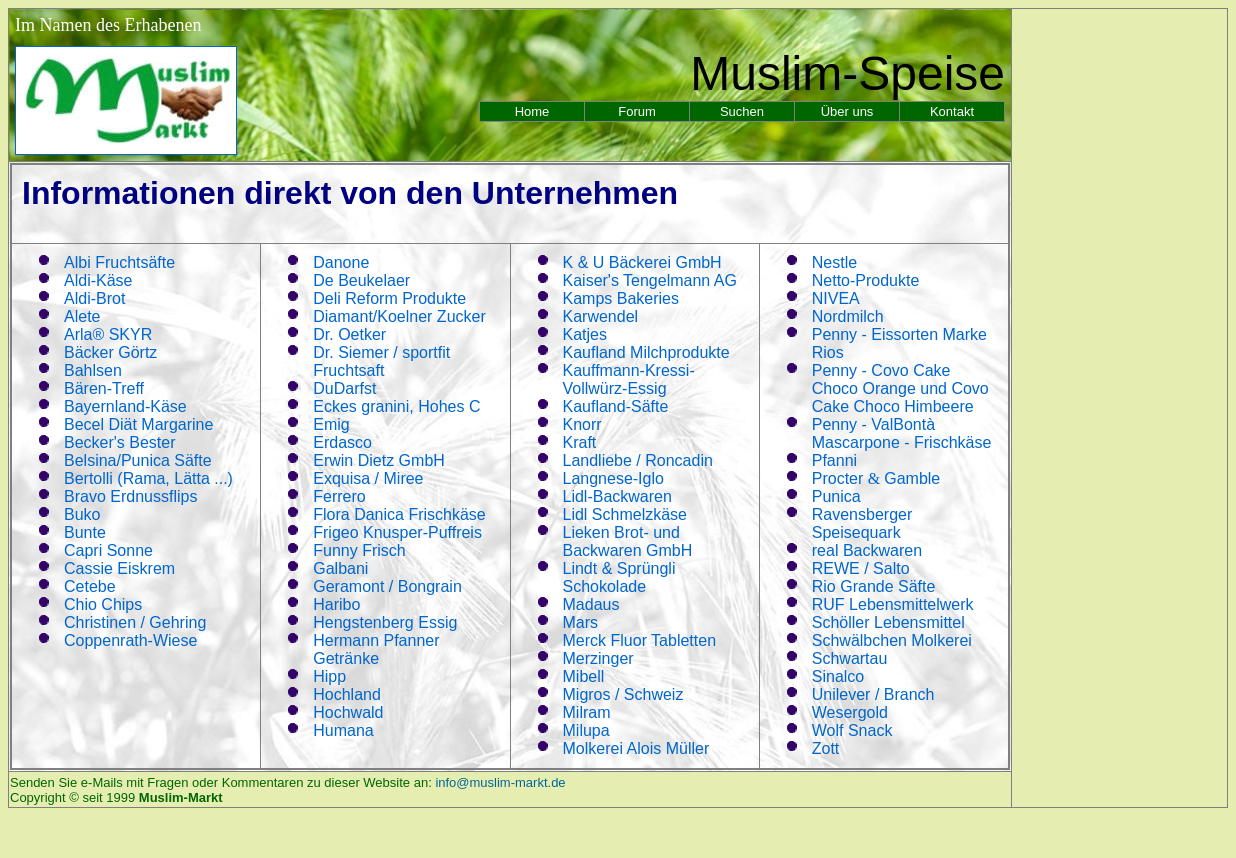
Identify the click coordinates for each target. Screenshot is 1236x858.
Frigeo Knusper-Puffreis (397, 532)
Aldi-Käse (98, 280)
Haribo (336, 604)
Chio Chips (103, 604)
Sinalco (838, 676)
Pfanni (834, 460)
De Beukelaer (361, 280)
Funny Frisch (359, 550)
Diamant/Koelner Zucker (399, 316)
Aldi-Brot (94, 298)
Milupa (586, 730)
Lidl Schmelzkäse (625, 514)
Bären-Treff (104, 388)
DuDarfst (344, 388)
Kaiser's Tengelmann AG (650, 280)
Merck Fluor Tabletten (640, 640)
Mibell (584, 676)
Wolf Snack (852, 730)
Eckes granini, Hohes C (396, 406)
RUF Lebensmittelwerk (893, 604)
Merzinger (598, 658)
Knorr (582, 424)
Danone (341, 262)
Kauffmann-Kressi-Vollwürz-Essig (629, 379)
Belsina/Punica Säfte (138, 460)
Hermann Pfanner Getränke (376, 649)
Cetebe (90, 586)
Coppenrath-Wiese (130, 640)
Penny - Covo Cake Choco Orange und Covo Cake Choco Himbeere (900, 388)
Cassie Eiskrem (119, 568)
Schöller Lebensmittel (888, 622)
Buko (82, 514)
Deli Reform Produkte (389, 298)
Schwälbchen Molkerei (892, 640)
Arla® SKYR (108, 334)
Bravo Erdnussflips (130, 496)
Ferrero (339, 496)
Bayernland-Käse (125, 406)
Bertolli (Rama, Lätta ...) (148, 478)
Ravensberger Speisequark (862, 523)
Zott (826, 748)
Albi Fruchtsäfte (119, 262)
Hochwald (348, 712)
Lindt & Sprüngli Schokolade (619, 577)
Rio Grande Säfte (874, 586)
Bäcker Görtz (110, 352)
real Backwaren (867, 550)
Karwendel (601, 316)
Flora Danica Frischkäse (399, 514)
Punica (836, 496)
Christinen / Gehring (135, 622)
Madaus (591, 604)
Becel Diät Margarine (138, 424)
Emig (331, 424)
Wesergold (850, 712)
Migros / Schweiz (623, 694)
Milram (587, 712)
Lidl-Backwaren (617, 496)
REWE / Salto (861, 568)
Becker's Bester (120, 442)
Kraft (580, 442)
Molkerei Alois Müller (636, 748)
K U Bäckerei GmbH (642, 262)
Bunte (85, 532)
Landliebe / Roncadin (638, 460)
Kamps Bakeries (621, 298)
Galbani (340, 568)
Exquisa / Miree (368, 478)
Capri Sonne (108, 550)
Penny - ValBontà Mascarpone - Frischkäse (902, 433)
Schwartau (850, 658)
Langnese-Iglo (613, 478)
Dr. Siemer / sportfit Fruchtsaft (381, 361)
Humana (343, 730)
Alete (82, 316)
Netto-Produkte (866, 280)
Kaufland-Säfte (616, 406)
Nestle (834, 262)
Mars (581, 622)
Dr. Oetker (349, 334)
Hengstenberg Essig (385, 622)
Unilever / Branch (873, 694)
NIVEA (836, 298)
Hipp (329, 676)
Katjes (585, 334)
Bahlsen (93, 370)
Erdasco (342, 442)
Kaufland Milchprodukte (646, 352)
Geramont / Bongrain (387, 586)
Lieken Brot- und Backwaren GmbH (628, 541)
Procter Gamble (876, 478)
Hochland (347, 694)
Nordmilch (848, 316)
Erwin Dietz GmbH (379, 460)
